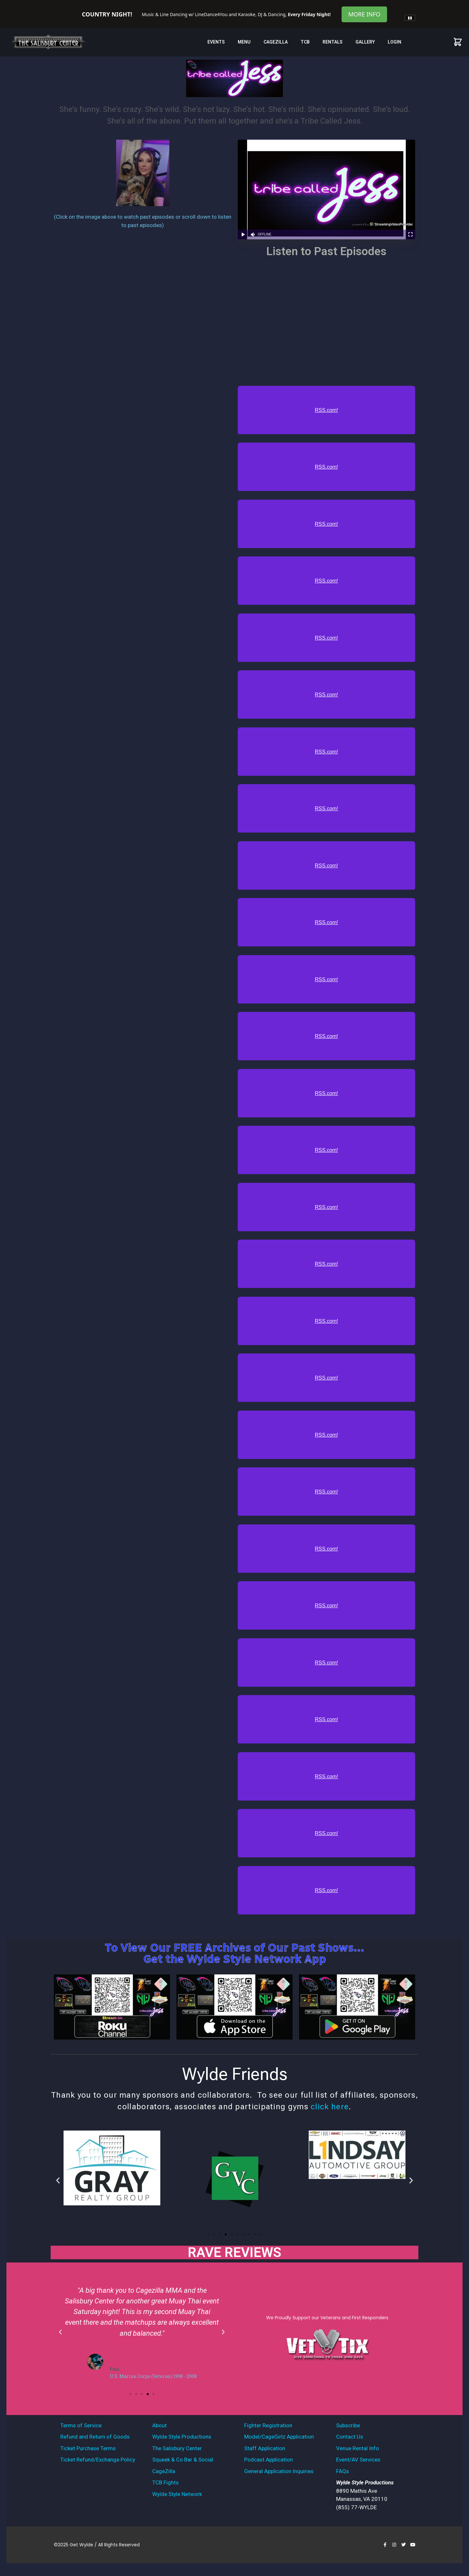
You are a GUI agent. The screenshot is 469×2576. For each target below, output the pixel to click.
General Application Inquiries (279, 2471)
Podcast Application (268, 2459)
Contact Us (349, 2436)
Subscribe (348, 2425)
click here (330, 2106)
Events (216, 42)
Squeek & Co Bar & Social (182, 2459)
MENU (244, 42)
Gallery (365, 42)
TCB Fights (165, 2482)
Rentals (333, 42)
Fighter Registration (268, 2425)
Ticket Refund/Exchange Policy (97, 2459)
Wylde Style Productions (181, 2436)
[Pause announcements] (410, 18)
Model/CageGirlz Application (279, 2436)
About (159, 2425)
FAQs (342, 2471)
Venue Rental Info (357, 2448)
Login (394, 42)
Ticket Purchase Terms (88, 2448)
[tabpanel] (234, 11)
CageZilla (276, 42)
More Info (364, 14)
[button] (58, 2180)
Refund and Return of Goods (95, 2436)
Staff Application (264, 2448)
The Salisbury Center (177, 2448)
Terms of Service (81, 2425)
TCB (305, 42)
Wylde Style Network (177, 2494)
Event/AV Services (358, 2459)
